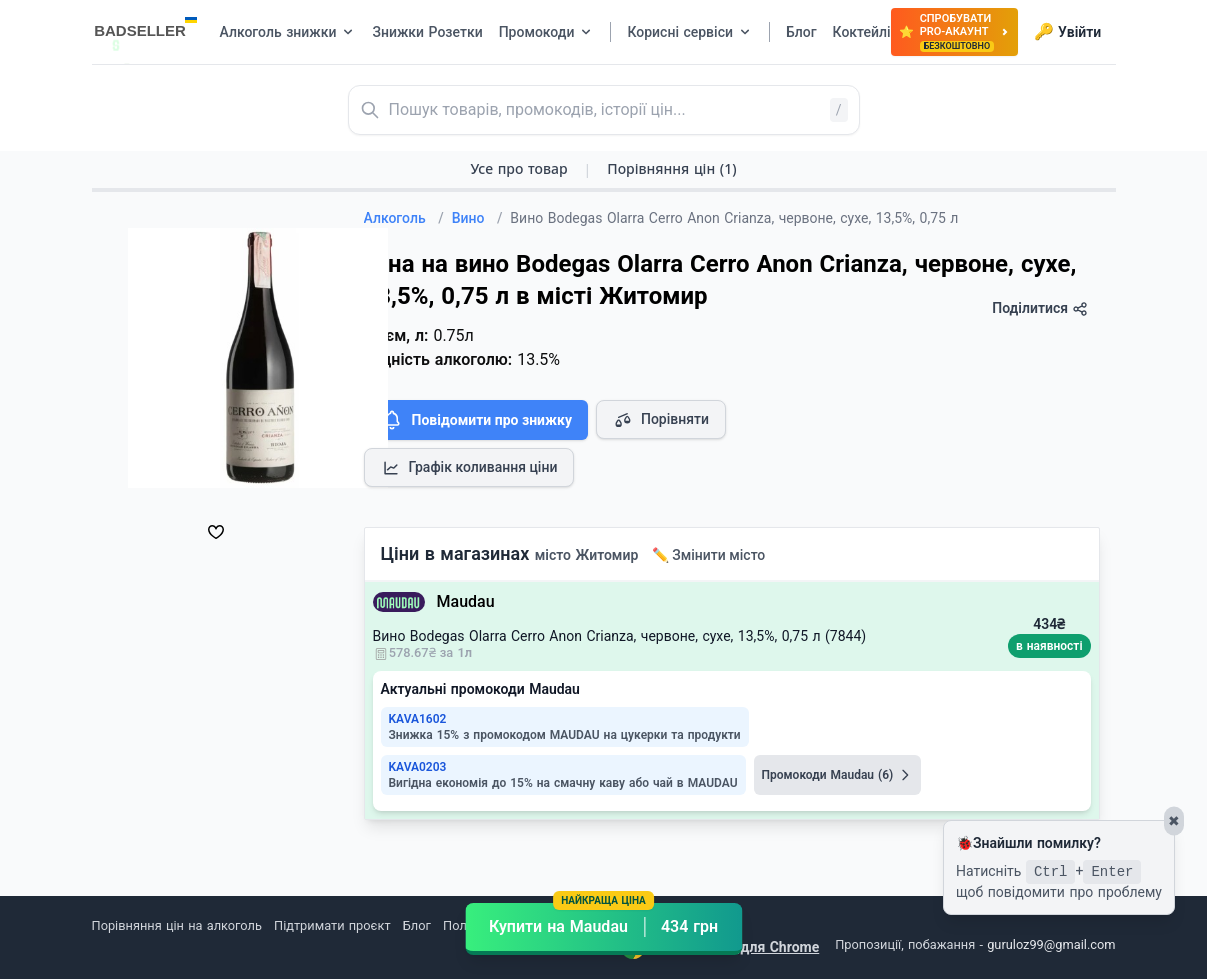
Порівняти (661, 420)
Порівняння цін (671, 168)
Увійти (1067, 32)
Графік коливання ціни (469, 468)
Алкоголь (404, 218)
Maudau (466, 601)
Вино (477, 218)
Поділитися (1039, 308)
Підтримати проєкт (332, 925)
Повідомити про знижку (476, 420)
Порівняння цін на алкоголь (177, 925)
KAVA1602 (418, 719)
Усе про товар (518, 168)
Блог (417, 925)
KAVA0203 (418, 767)
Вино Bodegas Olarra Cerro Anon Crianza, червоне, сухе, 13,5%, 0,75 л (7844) (620, 636)
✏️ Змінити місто (709, 555)
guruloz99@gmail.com (1051, 944)
